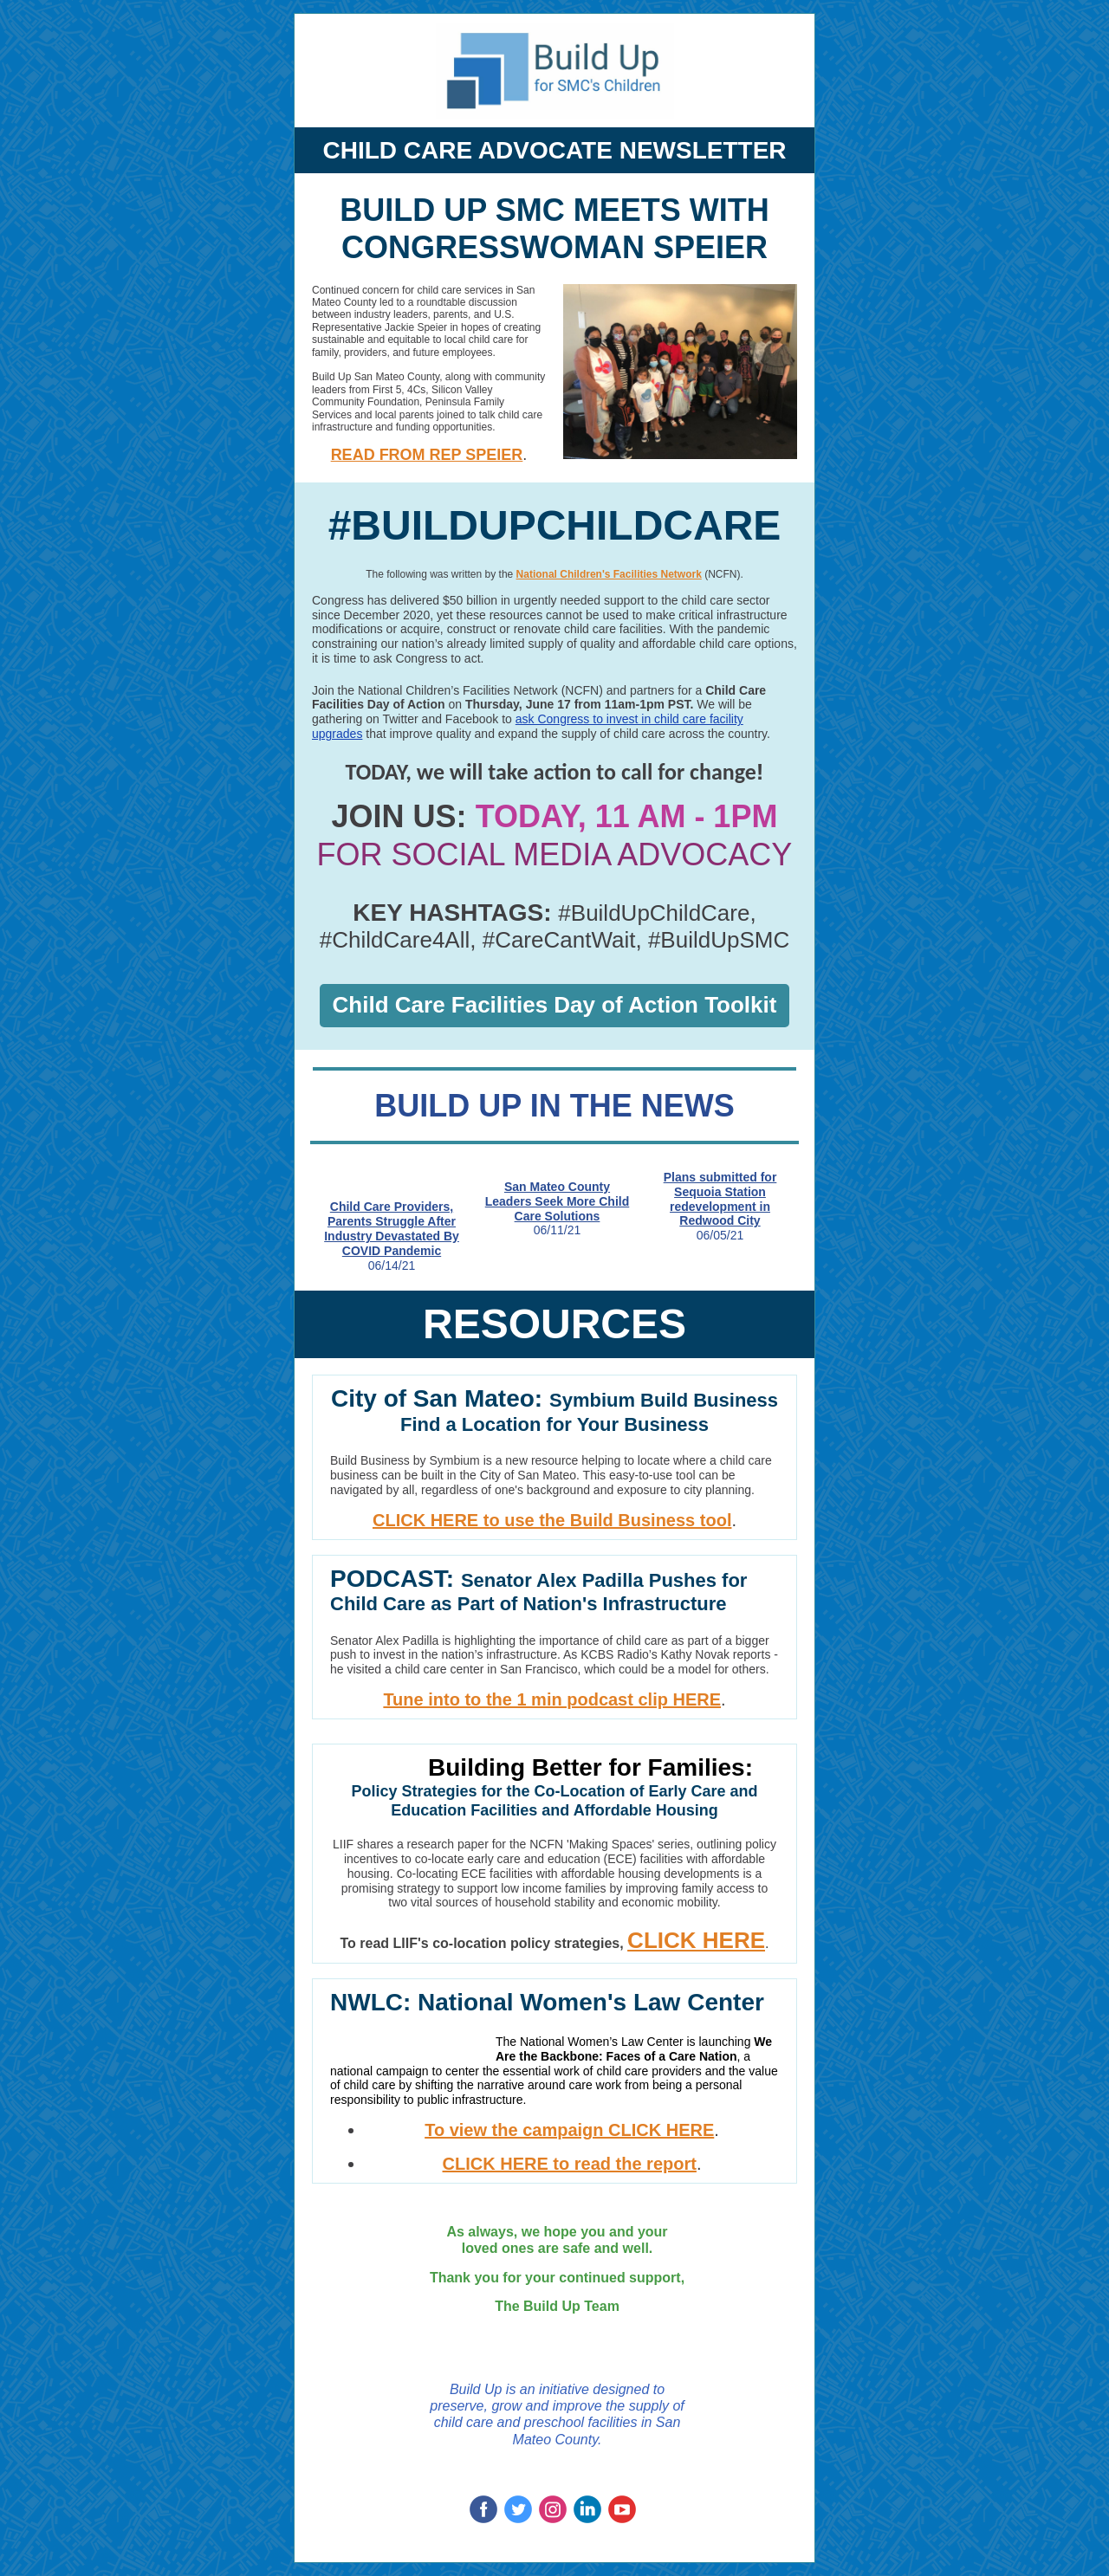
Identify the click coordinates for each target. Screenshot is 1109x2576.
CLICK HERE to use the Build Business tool (552, 1520)
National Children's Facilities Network (609, 574)
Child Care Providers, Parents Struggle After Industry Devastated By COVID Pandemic (391, 1228)
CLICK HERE (696, 1940)
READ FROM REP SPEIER (427, 454)
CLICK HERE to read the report (570, 2163)
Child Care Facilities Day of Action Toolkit (555, 1005)
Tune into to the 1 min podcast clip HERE (552, 1699)
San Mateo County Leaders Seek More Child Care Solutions (557, 1201)
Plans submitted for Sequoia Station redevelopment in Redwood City (720, 1198)
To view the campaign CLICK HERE (569, 2129)
